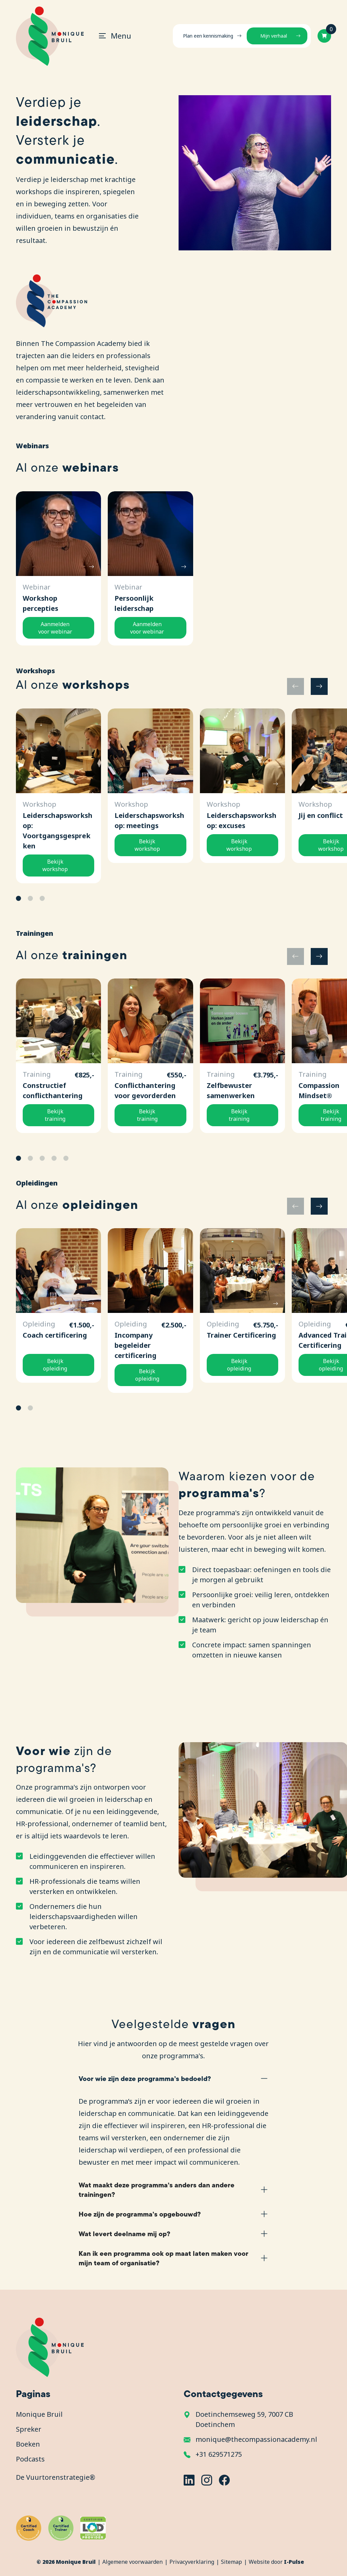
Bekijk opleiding (55, 1364)
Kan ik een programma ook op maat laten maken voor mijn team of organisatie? (163, 2258)
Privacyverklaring (191, 2561)
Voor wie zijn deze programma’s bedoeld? (145, 2078)
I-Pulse (294, 2561)
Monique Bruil (39, 2414)
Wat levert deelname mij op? (124, 2233)
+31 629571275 (219, 2454)
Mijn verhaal (273, 36)
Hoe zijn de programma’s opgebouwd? (140, 2214)
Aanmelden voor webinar (55, 627)
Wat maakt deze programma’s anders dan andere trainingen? (156, 2190)
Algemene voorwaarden (132, 2561)
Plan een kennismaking (208, 36)
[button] (319, 686)
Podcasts (30, 2459)
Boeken (28, 2444)
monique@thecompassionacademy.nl (256, 2439)
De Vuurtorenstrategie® (55, 2477)
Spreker (28, 2429)
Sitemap (231, 2561)
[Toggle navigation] (111, 36)
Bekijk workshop (55, 865)
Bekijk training (55, 1115)
